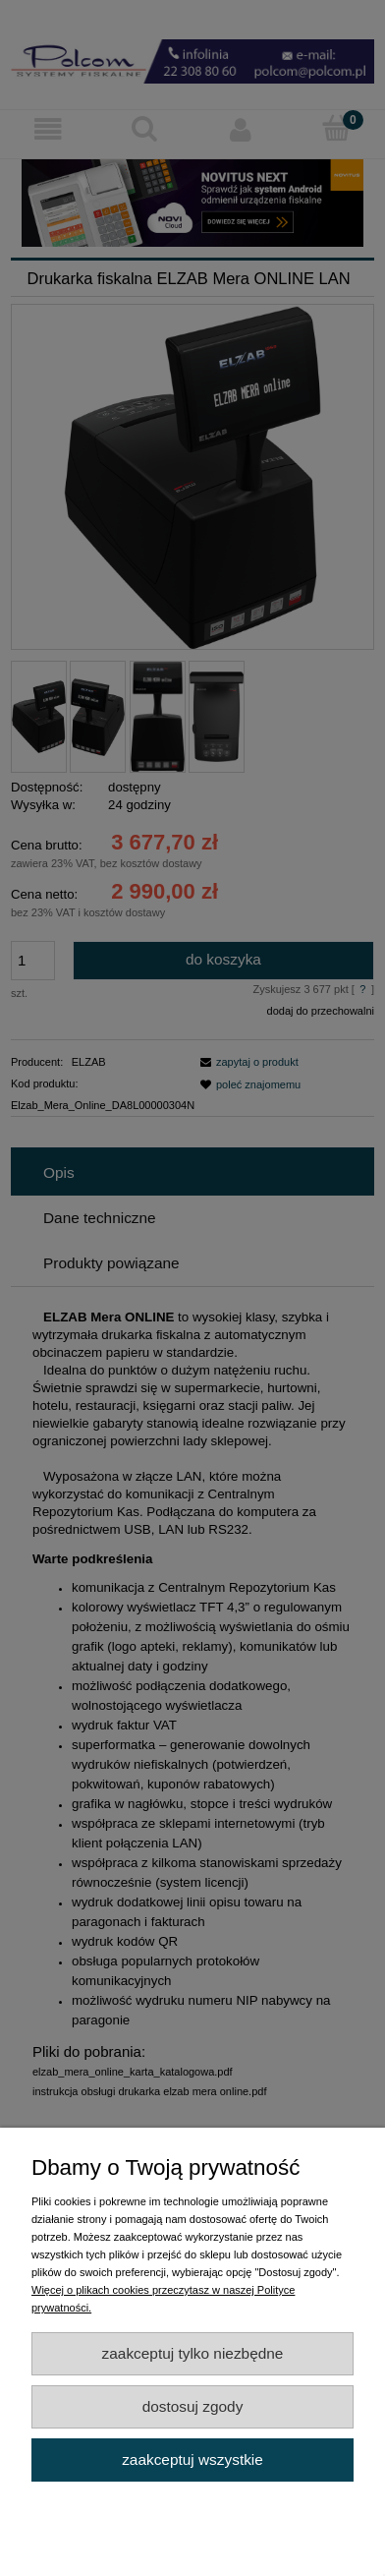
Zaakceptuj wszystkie (192, 2459)
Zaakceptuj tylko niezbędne (193, 2353)
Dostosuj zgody (193, 2406)
